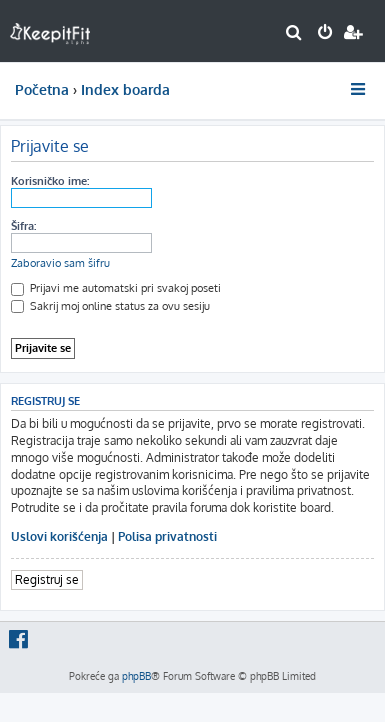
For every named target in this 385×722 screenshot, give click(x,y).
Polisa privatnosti (167, 536)
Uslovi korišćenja (59, 536)
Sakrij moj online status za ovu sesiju (110, 306)
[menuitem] (294, 34)
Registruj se (47, 579)
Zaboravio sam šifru (60, 263)
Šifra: (23, 226)
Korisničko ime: (50, 181)
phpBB (136, 676)
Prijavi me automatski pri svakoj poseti (116, 288)
